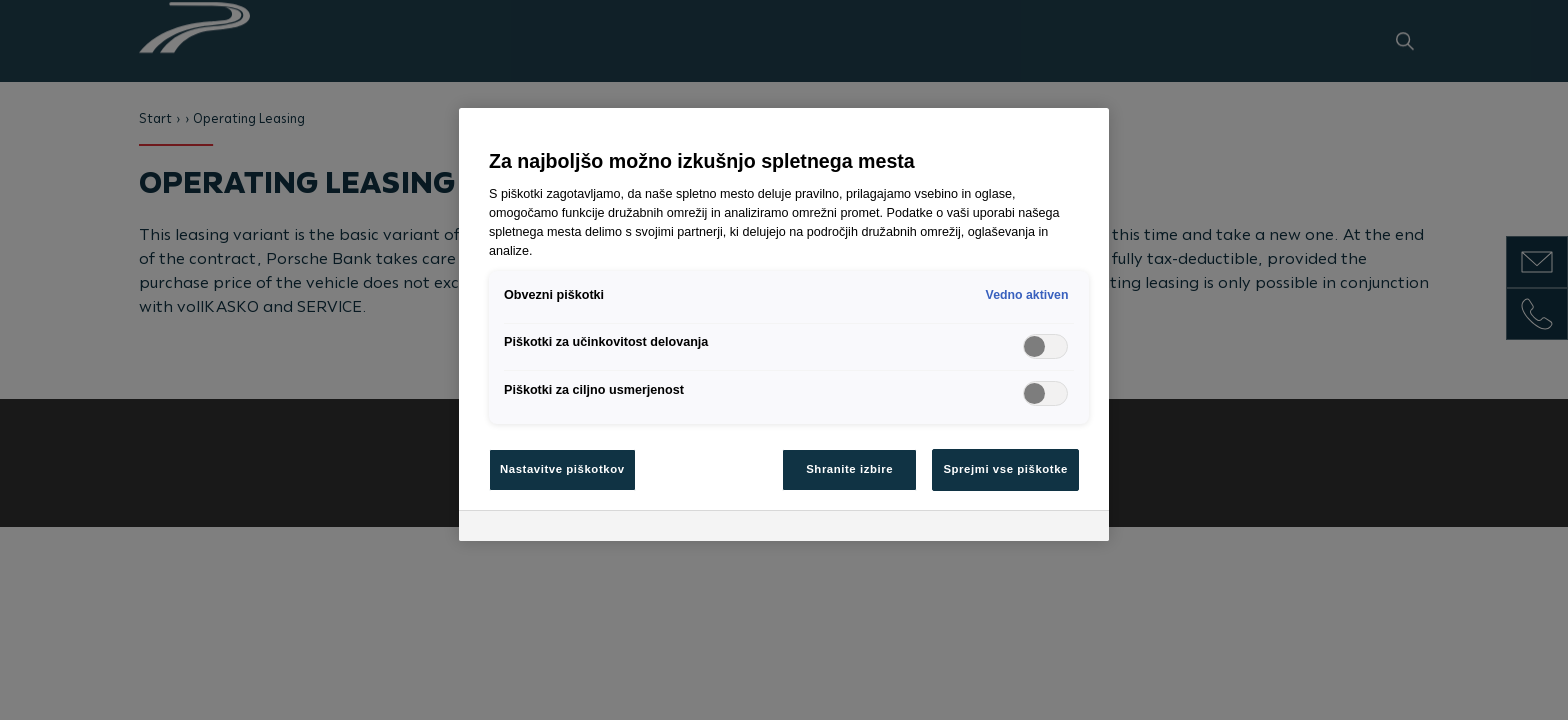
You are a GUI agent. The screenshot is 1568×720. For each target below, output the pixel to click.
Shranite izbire (849, 469)
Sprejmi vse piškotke (1005, 469)
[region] (784, 324)
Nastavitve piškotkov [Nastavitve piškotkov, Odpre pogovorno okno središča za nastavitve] (562, 469)
